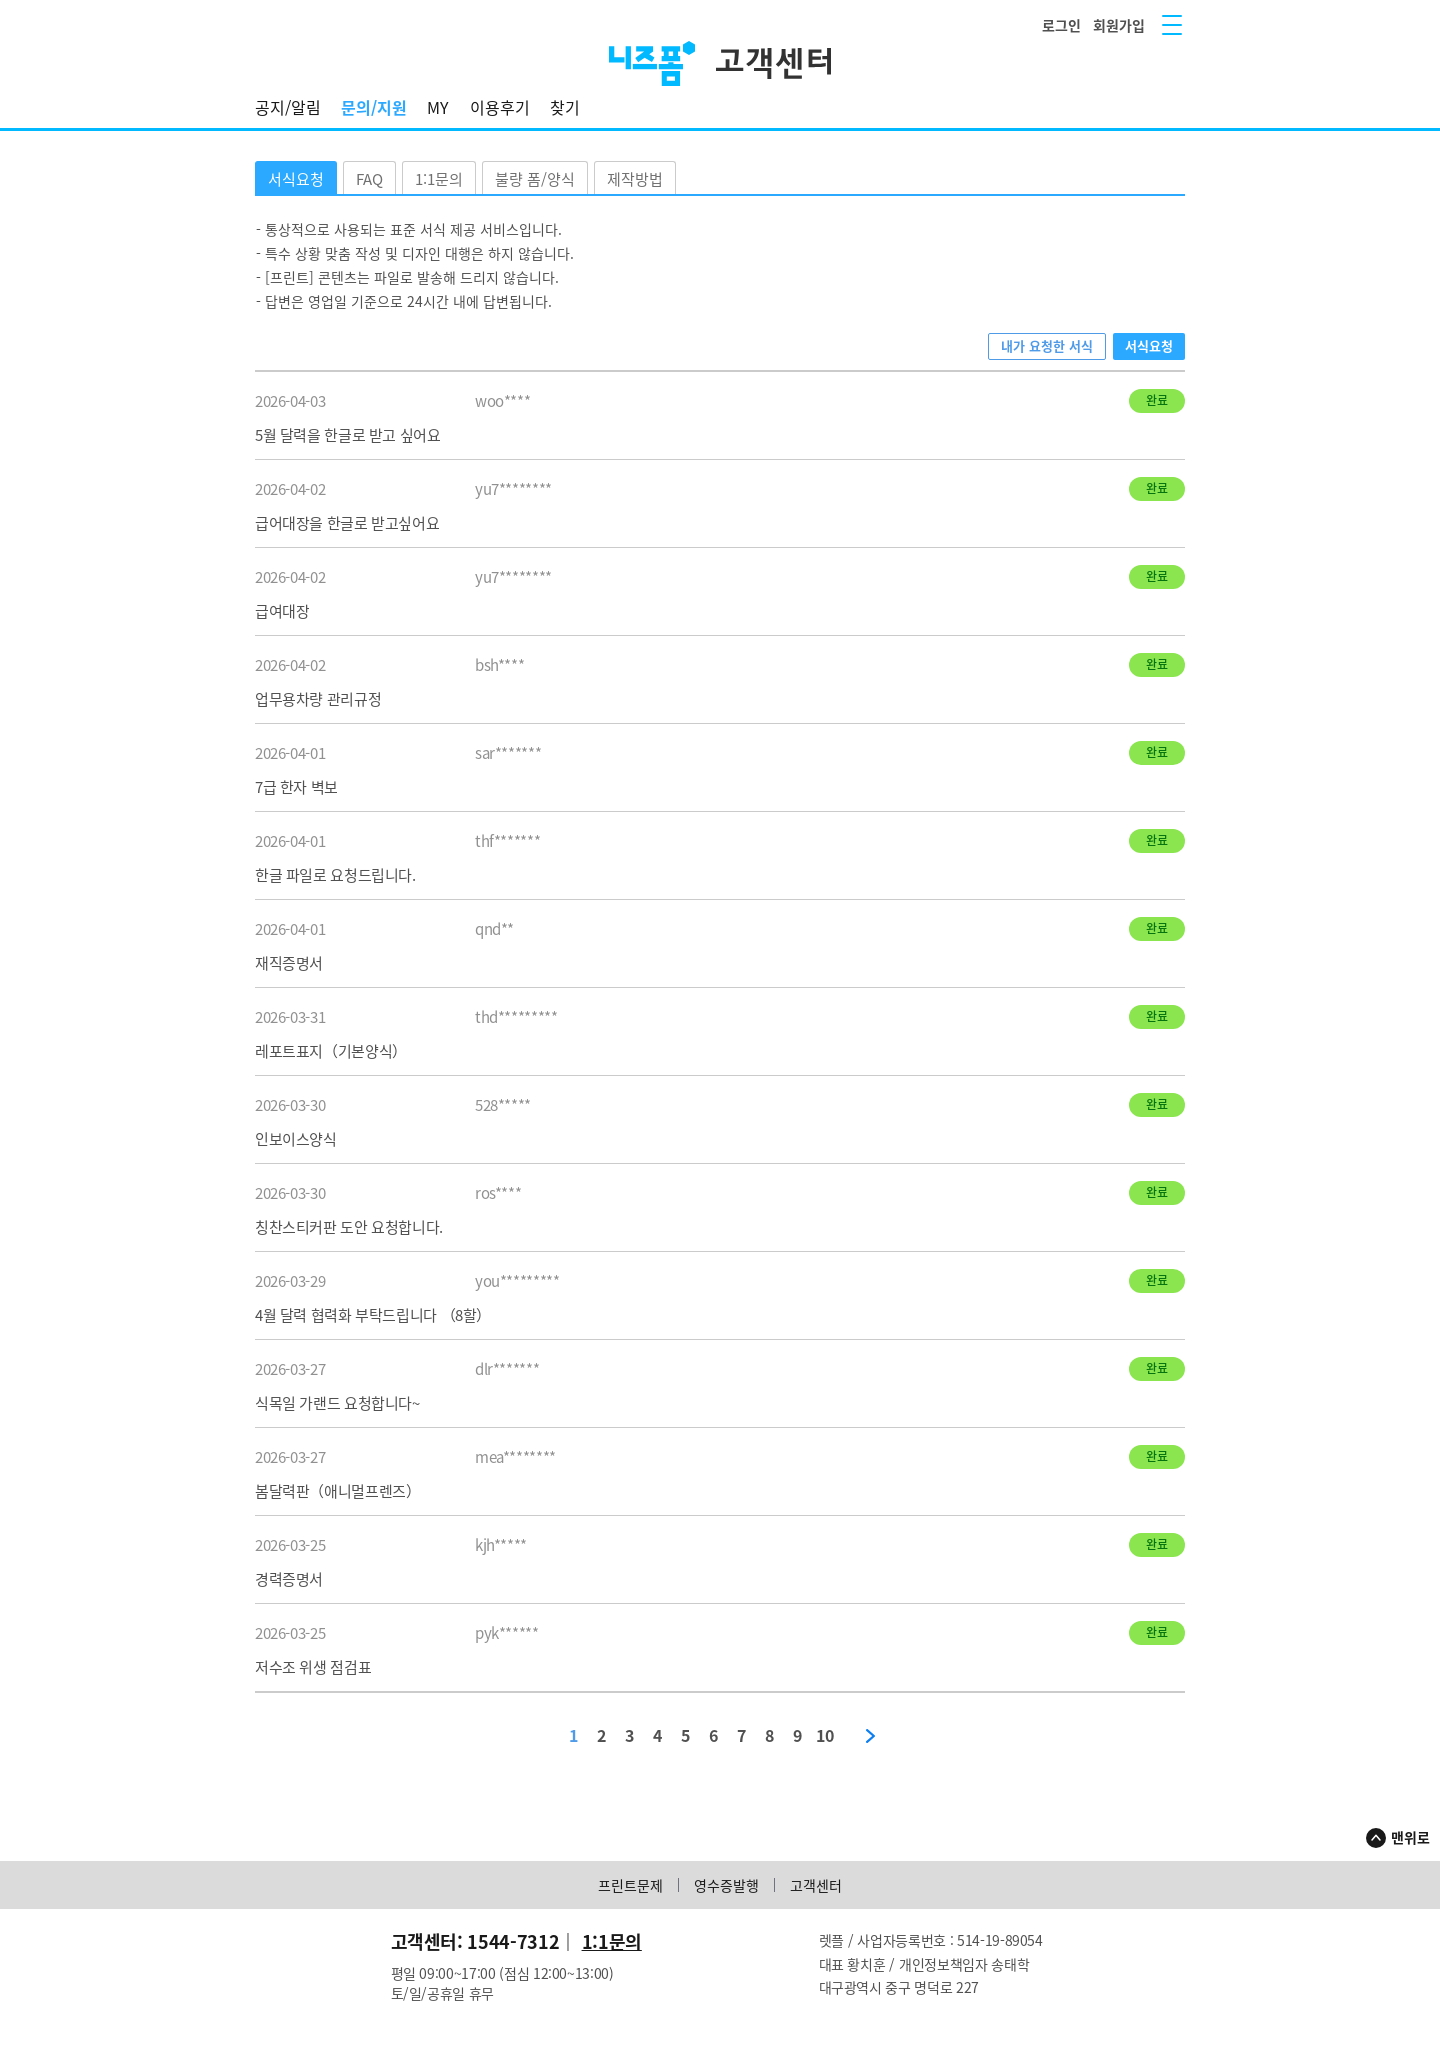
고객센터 (816, 1885)
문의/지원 (374, 107)
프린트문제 (630, 1885)
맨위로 (1410, 1837)
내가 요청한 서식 (1047, 345)
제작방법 (635, 179)
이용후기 (500, 107)
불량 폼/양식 (535, 179)
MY (438, 107)
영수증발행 (726, 1885)
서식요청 (296, 179)
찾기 (565, 107)
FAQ (369, 179)
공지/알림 (288, 107)
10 (825, 1736)
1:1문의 (439, 179)
